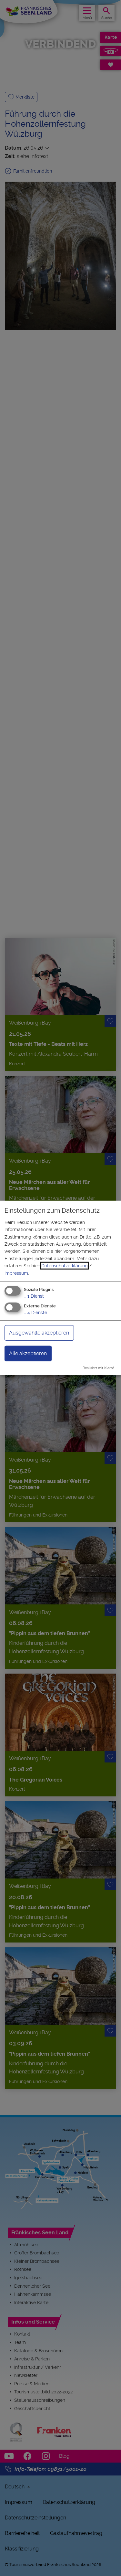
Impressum (16, 1272)
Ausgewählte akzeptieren (39, 1332)
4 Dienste (35, 1312)
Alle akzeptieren (28, 1353)
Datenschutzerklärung (64, 1265)
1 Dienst (34, 1296)
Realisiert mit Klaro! (98, 1368)
